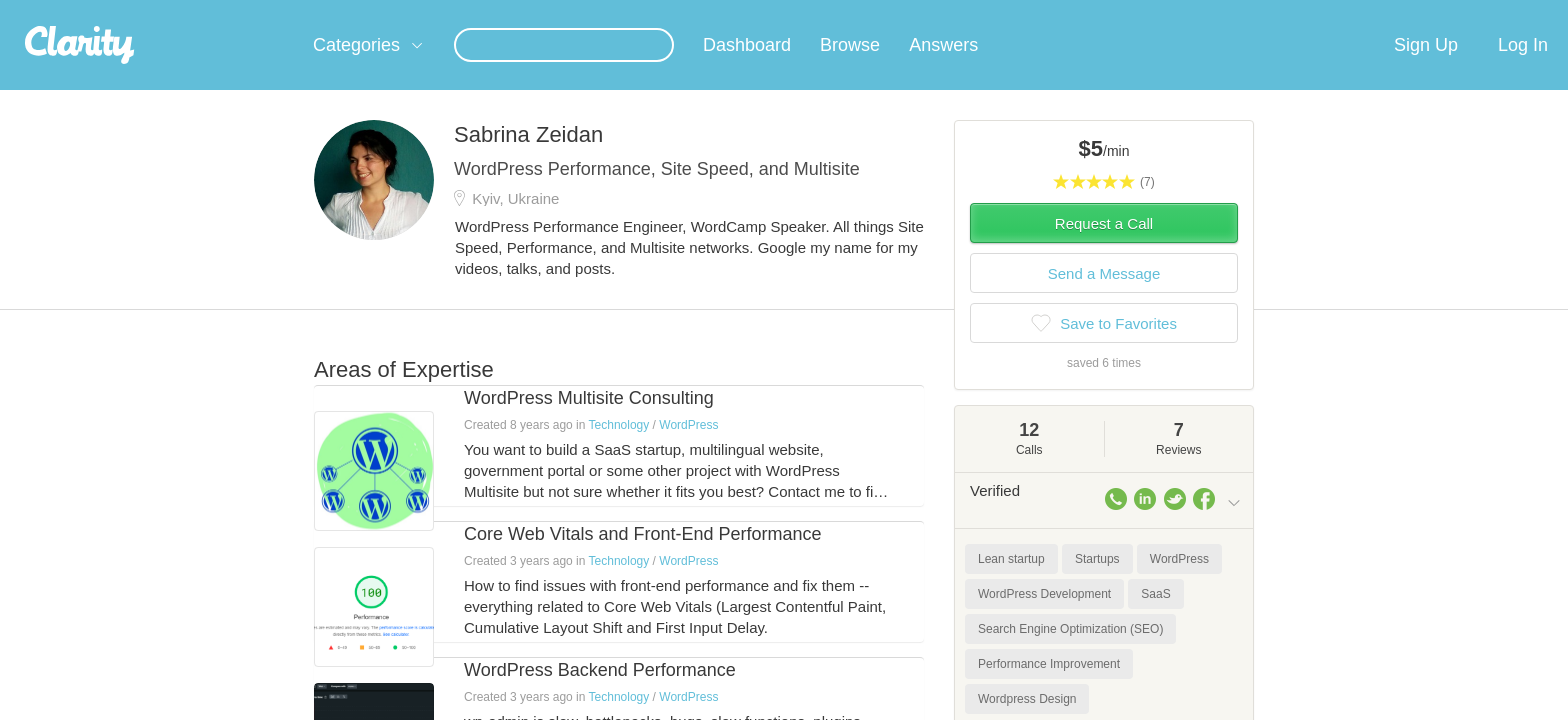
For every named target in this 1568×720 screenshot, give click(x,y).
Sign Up (1426, 69)
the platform (283, 11)
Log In (1523, 69)
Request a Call (1104, 247)
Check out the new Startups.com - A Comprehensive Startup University (1024, 13)
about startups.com (1313, 13)
